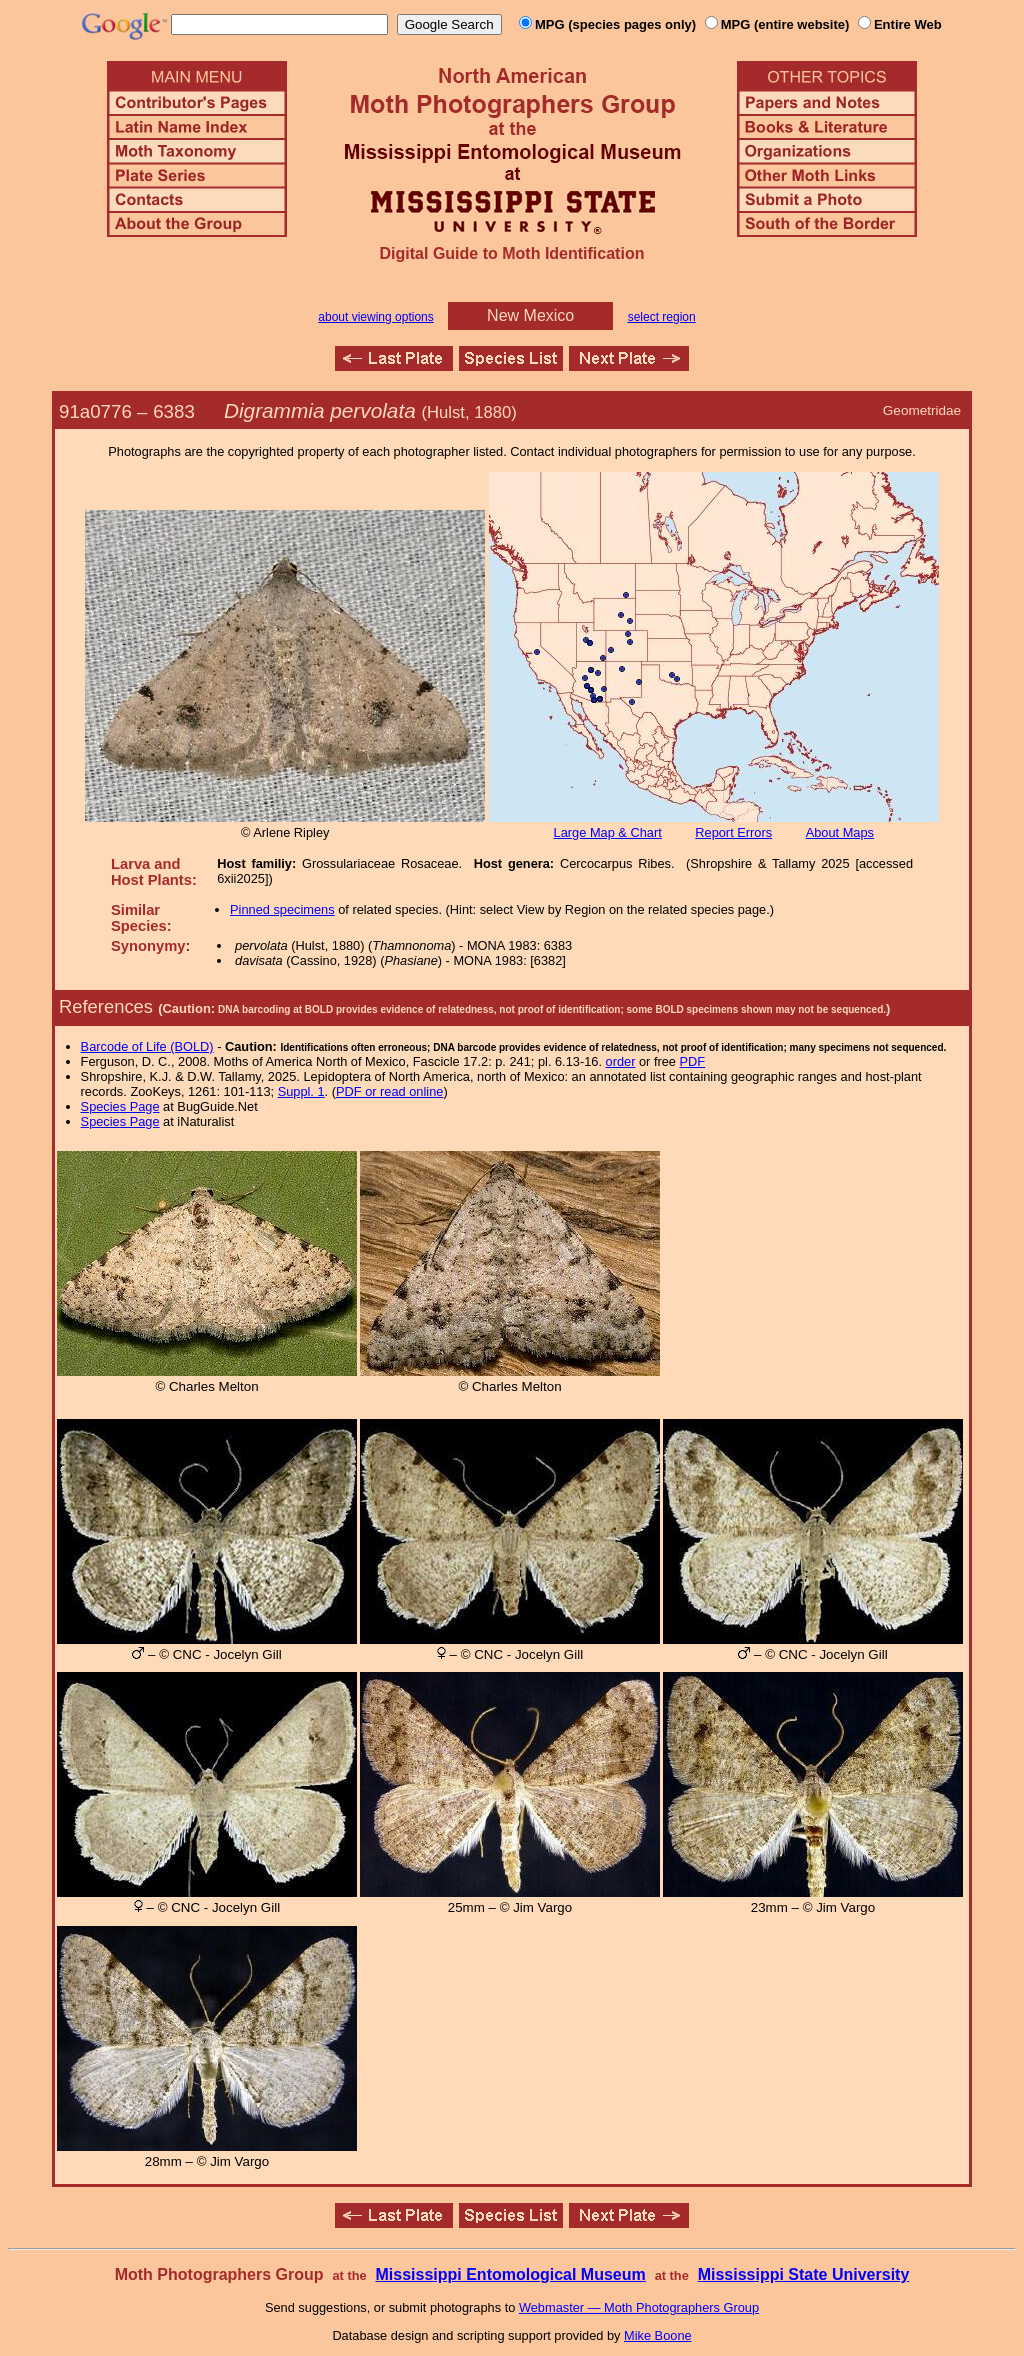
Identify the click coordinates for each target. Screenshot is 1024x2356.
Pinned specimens (282, 909)
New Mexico (530, 315)
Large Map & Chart (608, 832)
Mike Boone (658, 2335)
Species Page (120, 1106)
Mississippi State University (804, 2274)
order (621, 1061)
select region (662, 317)
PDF (693, 1061)
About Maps (840, 832)
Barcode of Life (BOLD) (147, 1046)
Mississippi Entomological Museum (510, 2274)
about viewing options (375, 317)
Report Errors (733, 832)
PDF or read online (389, 1091)
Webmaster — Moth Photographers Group (639, 2307)
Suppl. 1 (301, 1091)
